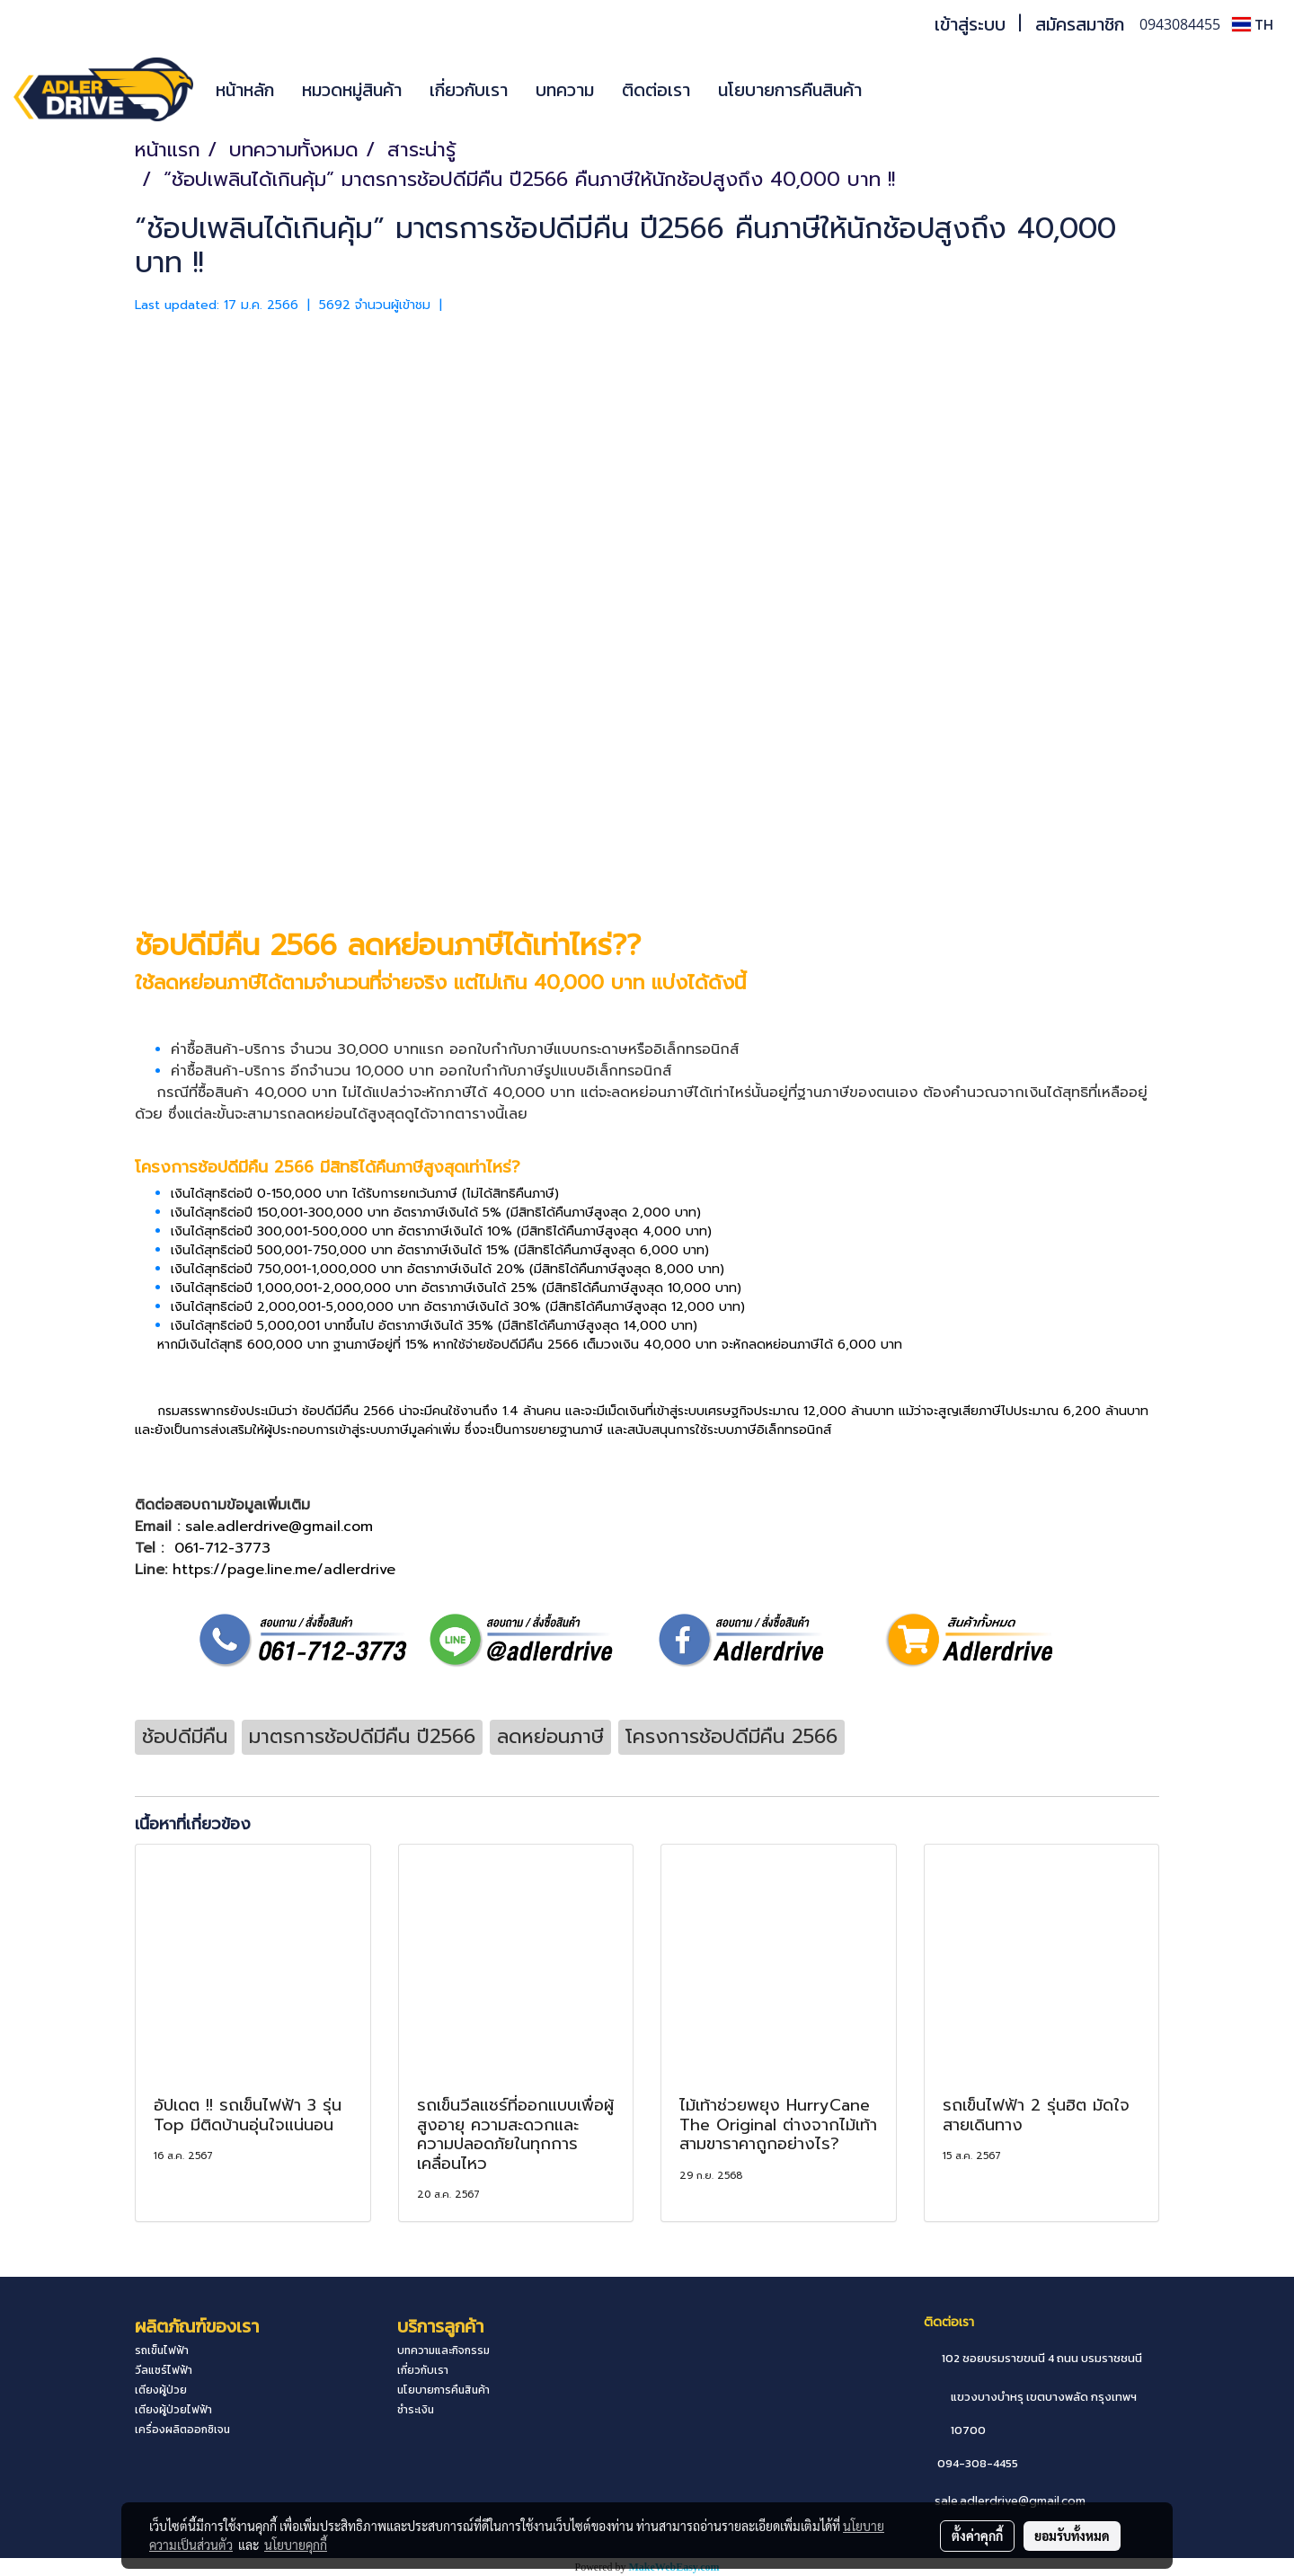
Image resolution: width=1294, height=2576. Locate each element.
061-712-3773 (222, 1548)
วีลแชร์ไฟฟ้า (163, 2370)
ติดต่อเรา (656, 89)
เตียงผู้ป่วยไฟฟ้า (173, 2410)
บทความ (565, 89)
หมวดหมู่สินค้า (352, 89)
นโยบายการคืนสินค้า (790, 89)
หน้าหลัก (245, 89)
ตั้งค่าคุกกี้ (977, 2535)
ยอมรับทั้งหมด (1072, 2535)
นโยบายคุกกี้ (295, 2544)
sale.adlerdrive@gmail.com (1010, 2501)
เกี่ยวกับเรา (469, 89)
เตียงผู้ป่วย (161, 2390)
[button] (902, 90)
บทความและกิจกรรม (443, 2350)
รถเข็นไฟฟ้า (162, 2350)
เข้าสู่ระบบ (970, 24)
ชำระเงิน (415, 2410)
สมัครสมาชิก (1079, 24)
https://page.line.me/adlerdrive (284, 1569)
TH (1252, 24)
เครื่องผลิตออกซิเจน (182, 2429)
